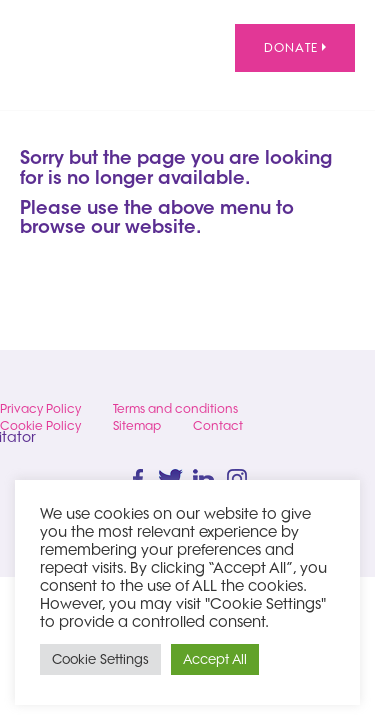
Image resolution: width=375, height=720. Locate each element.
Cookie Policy (40, 425)
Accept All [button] (215, 659)
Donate (295, 47)
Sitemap (137, 425)
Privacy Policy (40, 408)
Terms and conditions (175, 408)
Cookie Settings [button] (100, 659)
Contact (218, 425)
